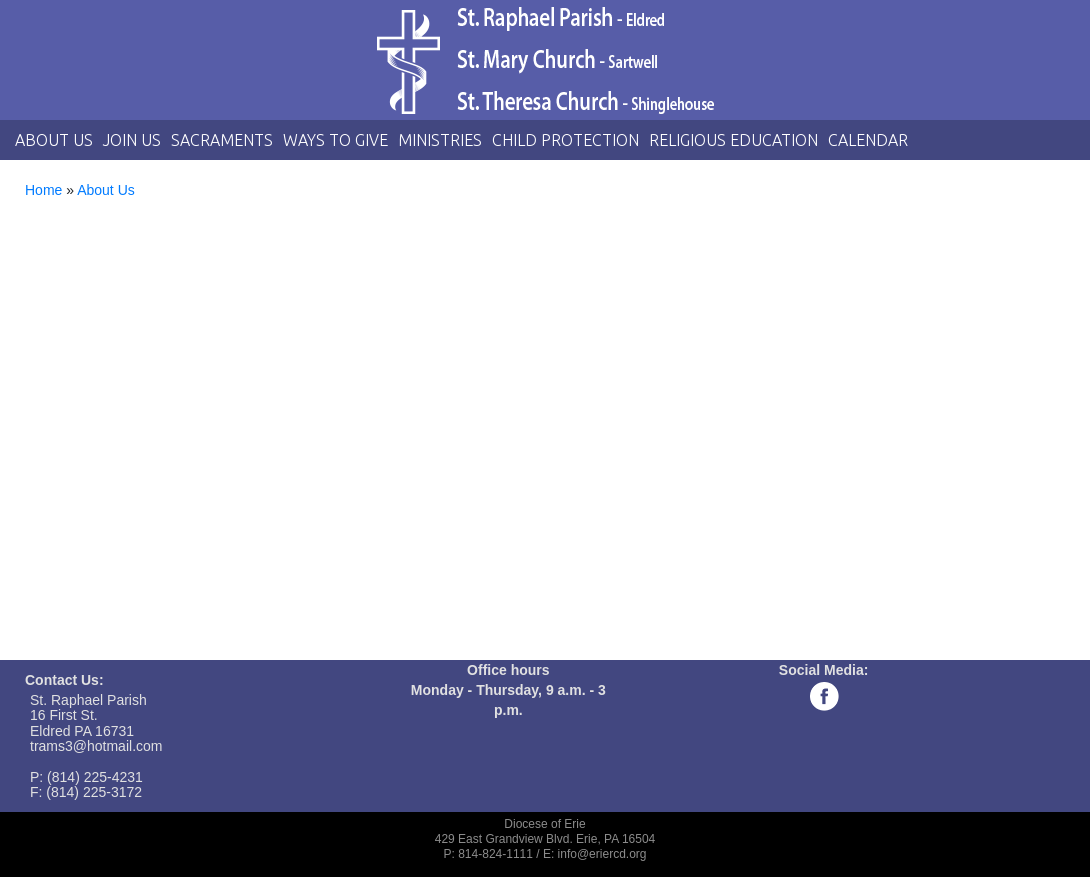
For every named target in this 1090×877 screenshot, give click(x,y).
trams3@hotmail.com (96, 746)
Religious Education (733, 140)
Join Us (132, 140)
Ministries (440, 140)
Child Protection (565, 140)
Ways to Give (335, 140)
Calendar (868, 140)
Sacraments (222, 140)
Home (43, 190)
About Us (54, 140)
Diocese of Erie (544, 824)
